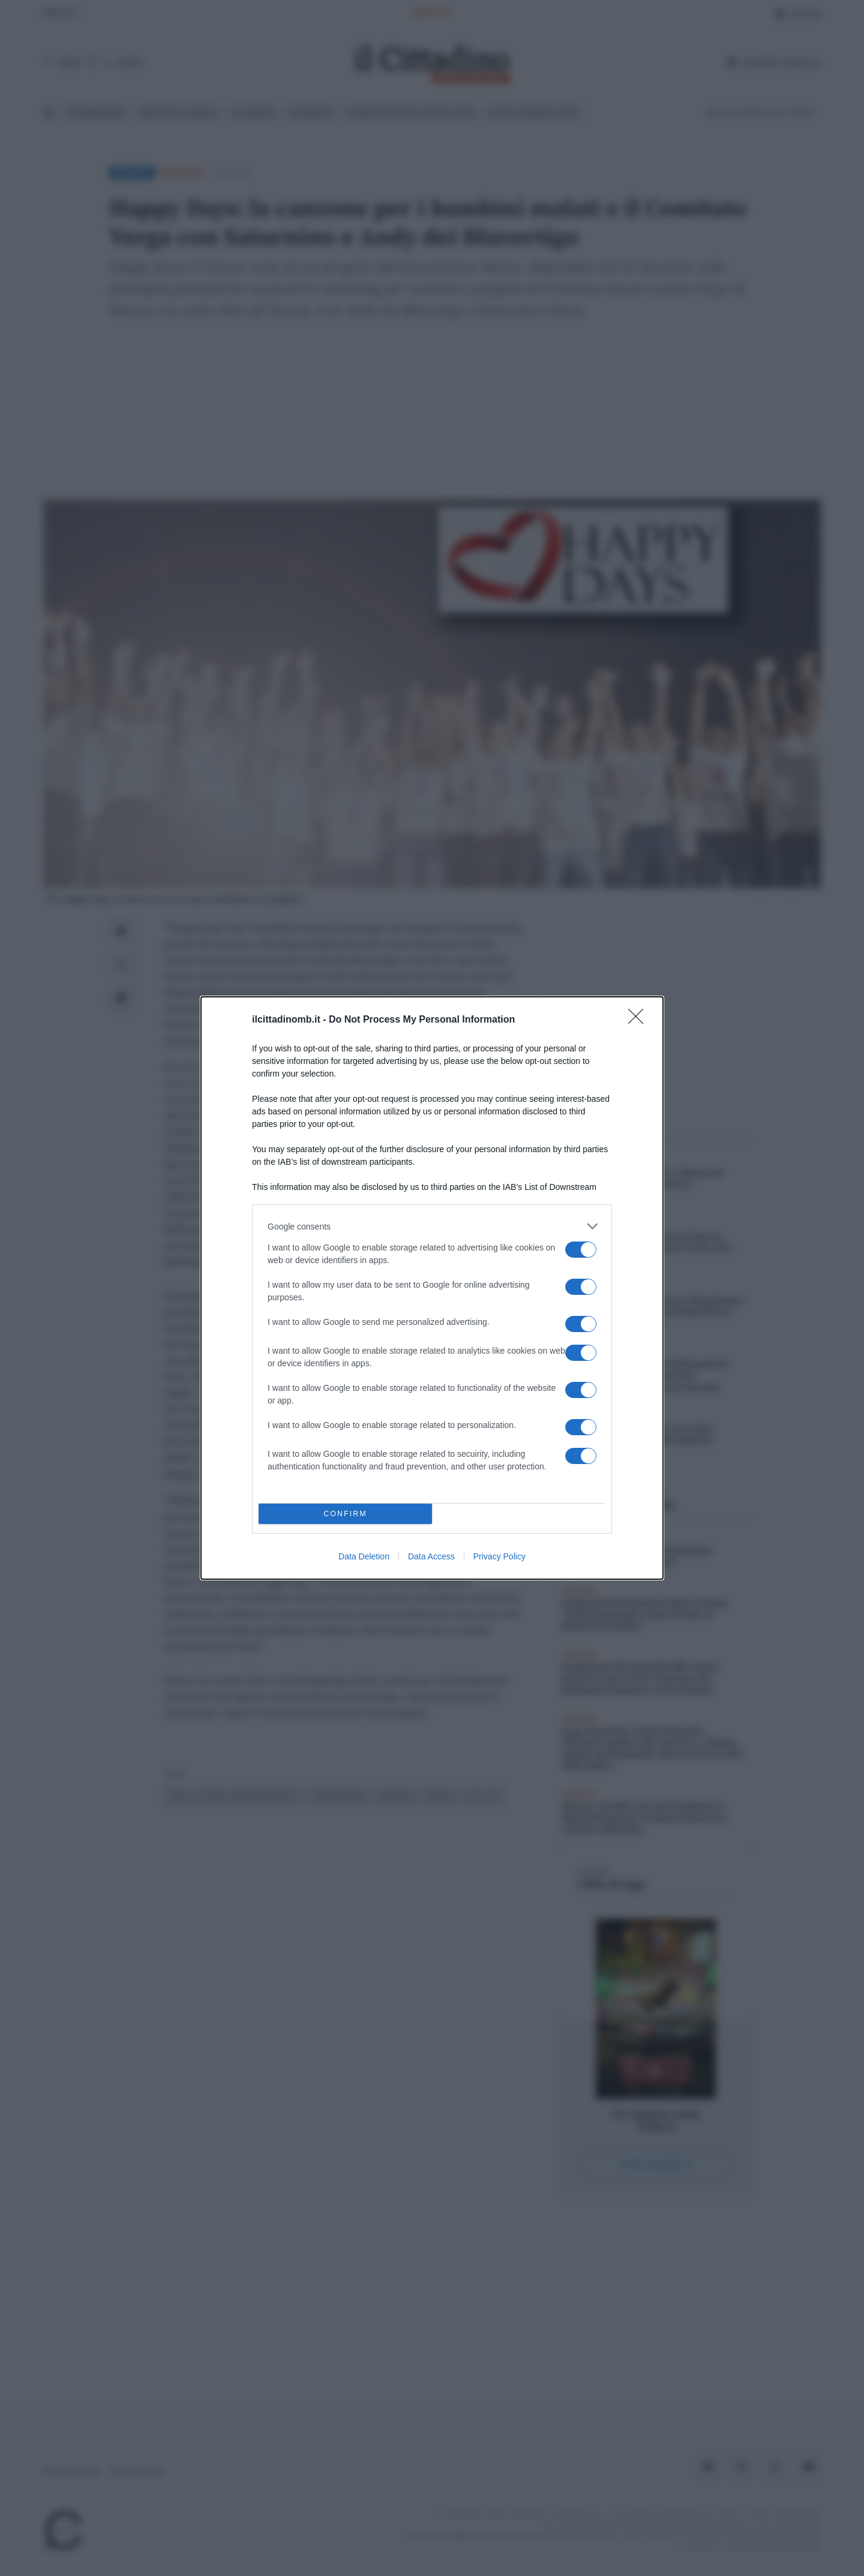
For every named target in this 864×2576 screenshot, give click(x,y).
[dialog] (432, 1288)
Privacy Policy (499, 1556)
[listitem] (432, 1226)
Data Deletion (363, 1556)
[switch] (580, 1250)
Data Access (431, 1556)
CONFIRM (345, 1514)
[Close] (639, 1020)
